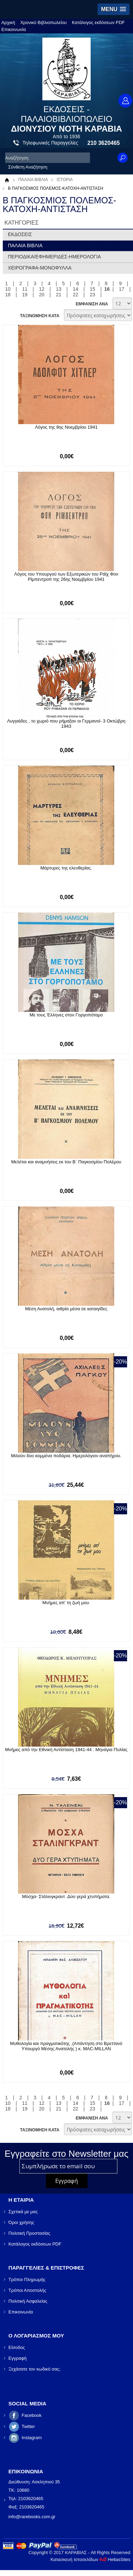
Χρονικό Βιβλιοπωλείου (43, 22)
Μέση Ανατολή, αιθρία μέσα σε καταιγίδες (66, 1308)
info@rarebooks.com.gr (31, 2516)
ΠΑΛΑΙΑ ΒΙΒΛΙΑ (33, 179)
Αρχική (8, 22)
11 (24, 289)
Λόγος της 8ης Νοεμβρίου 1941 (66, 427)
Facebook (31, 2415)
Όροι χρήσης (21, 2222)
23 (92, 294)
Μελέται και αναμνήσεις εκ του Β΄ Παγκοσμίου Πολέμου (66, 1161)
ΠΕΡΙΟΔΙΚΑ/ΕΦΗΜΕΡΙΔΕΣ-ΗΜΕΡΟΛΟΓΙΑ (54, 256)
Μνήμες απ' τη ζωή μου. (66, 1602)
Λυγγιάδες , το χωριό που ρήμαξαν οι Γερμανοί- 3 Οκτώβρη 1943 (66, 723)
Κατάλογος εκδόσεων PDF (98, 22)
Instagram (32, 2437)
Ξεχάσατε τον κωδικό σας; (34, 2369)
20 (41, 294)
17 (121, 289)
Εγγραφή (17, 2358)
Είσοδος (16, 2347)
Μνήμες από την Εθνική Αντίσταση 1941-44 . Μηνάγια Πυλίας (66, 1749)
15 (92, 289)
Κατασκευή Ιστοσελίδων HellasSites (90, 2559)
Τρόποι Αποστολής (27, 2290)
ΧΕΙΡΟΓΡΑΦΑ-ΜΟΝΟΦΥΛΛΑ (40, 268)
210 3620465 (104, 143)
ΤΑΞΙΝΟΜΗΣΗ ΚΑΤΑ (39, 315)
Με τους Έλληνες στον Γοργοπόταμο (66, 1014)
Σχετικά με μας (23, 2211)
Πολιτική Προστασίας (29, 2233)
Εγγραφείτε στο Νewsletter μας (66, 2153)
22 (75, 294)
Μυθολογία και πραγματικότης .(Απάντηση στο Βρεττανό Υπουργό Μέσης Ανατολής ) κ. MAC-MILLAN (66, 2046)
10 (8, 289)
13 (58, 289)
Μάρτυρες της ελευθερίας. (66, 868)
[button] (114, 9)
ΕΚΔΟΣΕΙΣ (20, 234)
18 (8, 294)
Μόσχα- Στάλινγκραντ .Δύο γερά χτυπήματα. (66, 1896)
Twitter (28, 2426)
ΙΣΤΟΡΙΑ (65, 179)
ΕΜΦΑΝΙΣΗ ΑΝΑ (92, 304)
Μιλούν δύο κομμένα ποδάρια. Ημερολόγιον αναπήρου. (66, 1455)
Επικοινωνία (13, 29)
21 (58, 294)
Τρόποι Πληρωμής (26, 2279)
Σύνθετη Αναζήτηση (27, 167)
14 (75, 289)
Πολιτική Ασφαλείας (27, 2301)
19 (24, 294)
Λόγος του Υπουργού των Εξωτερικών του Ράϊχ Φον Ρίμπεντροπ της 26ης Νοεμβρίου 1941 (66, 576)
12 (41, 289)
